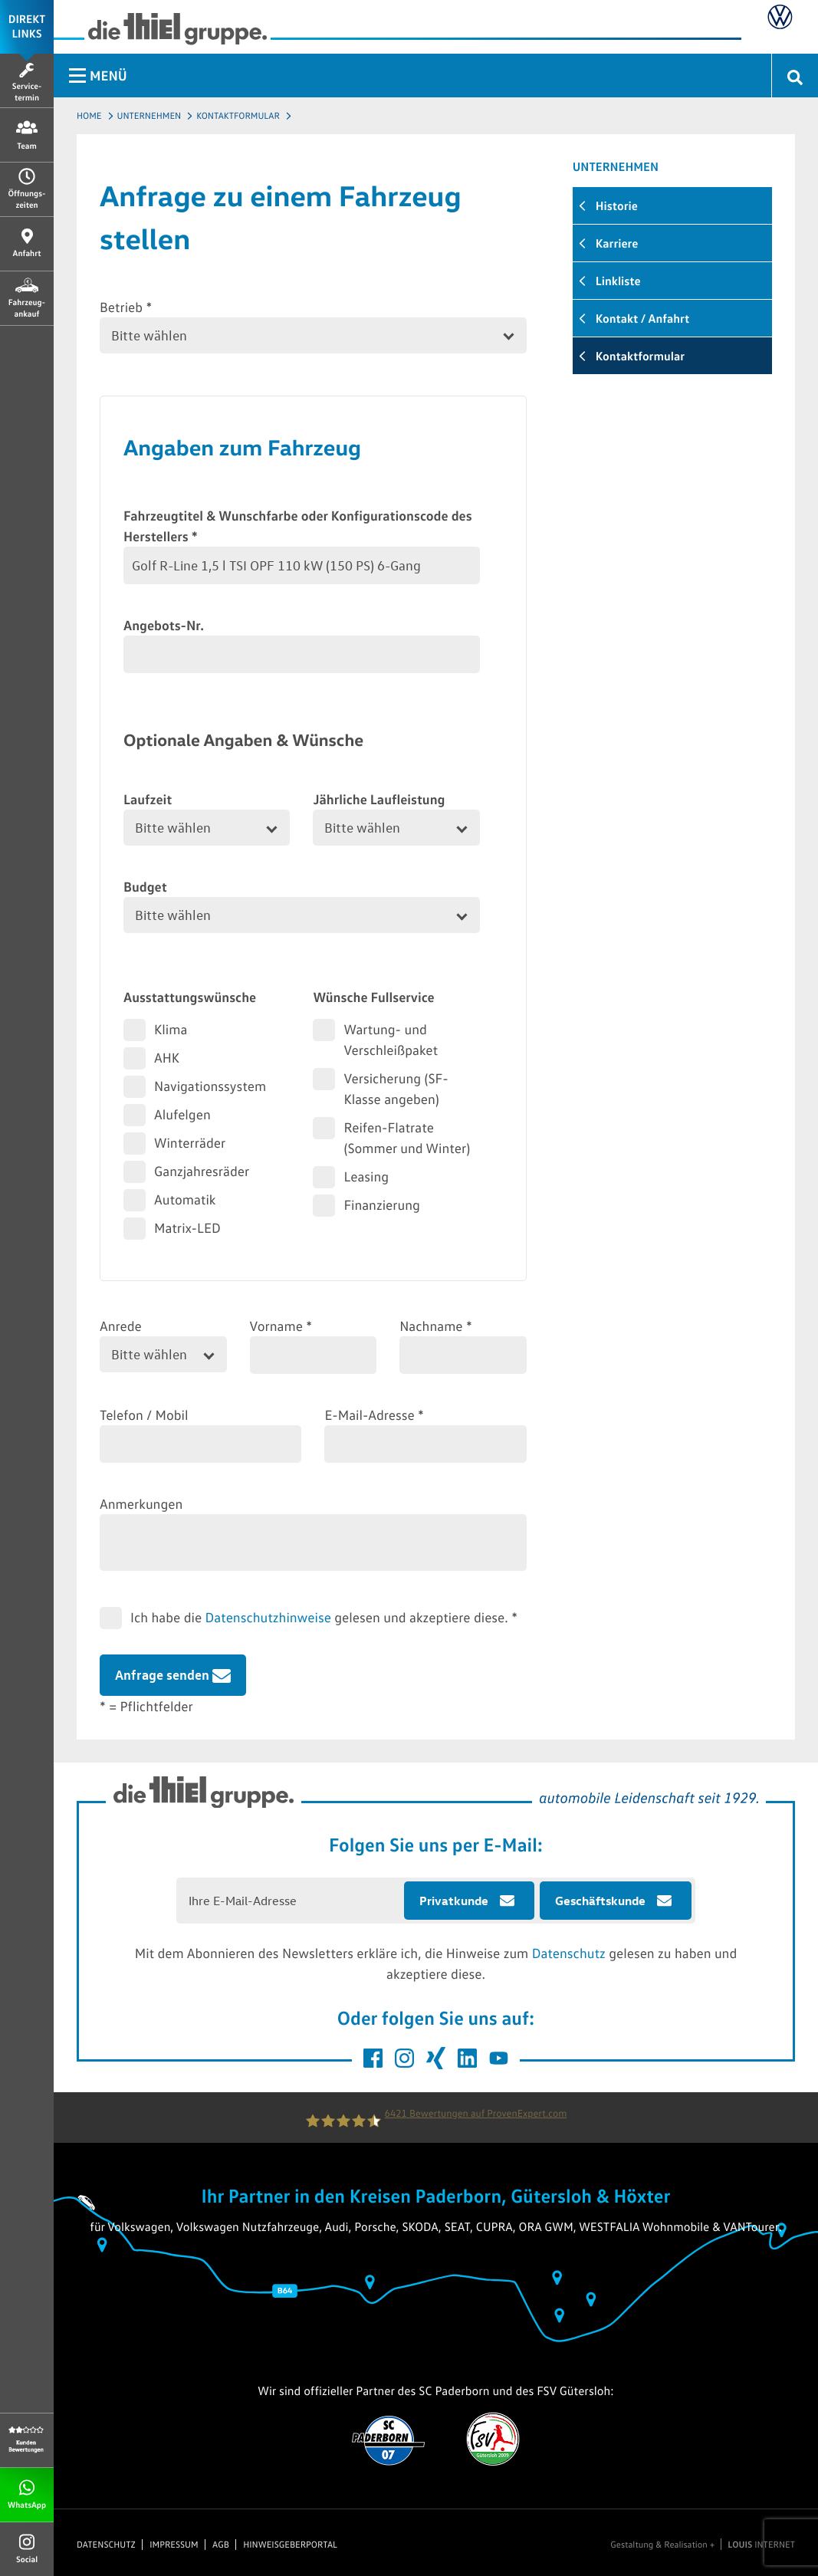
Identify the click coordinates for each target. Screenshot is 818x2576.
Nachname (435, 1325)
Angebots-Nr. (163, 624)
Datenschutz (569, 1952)
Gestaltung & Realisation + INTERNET (702, 2544)
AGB (220, 2544)
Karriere (617, 243)
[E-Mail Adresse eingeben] (291, 1900)
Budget (145, 886)
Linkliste (618, 280)
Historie (617, 205)
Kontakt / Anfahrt (642, 318)
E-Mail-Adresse (374, 1414)
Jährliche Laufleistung (379, 798)
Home (89, 115)
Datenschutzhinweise (268, 1616)
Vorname (281, 1325)
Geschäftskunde (600, 1900)
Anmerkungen (141, 1503)
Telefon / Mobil (144, 1414)
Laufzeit (147, 798)
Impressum (173, 2544)
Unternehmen (149, 115)
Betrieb (126, 306)
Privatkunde (453, 1900)
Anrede (121, 1325)
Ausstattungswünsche (189, 996)
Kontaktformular (238, 115)
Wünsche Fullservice (373, 996)
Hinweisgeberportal (290, 2544)
